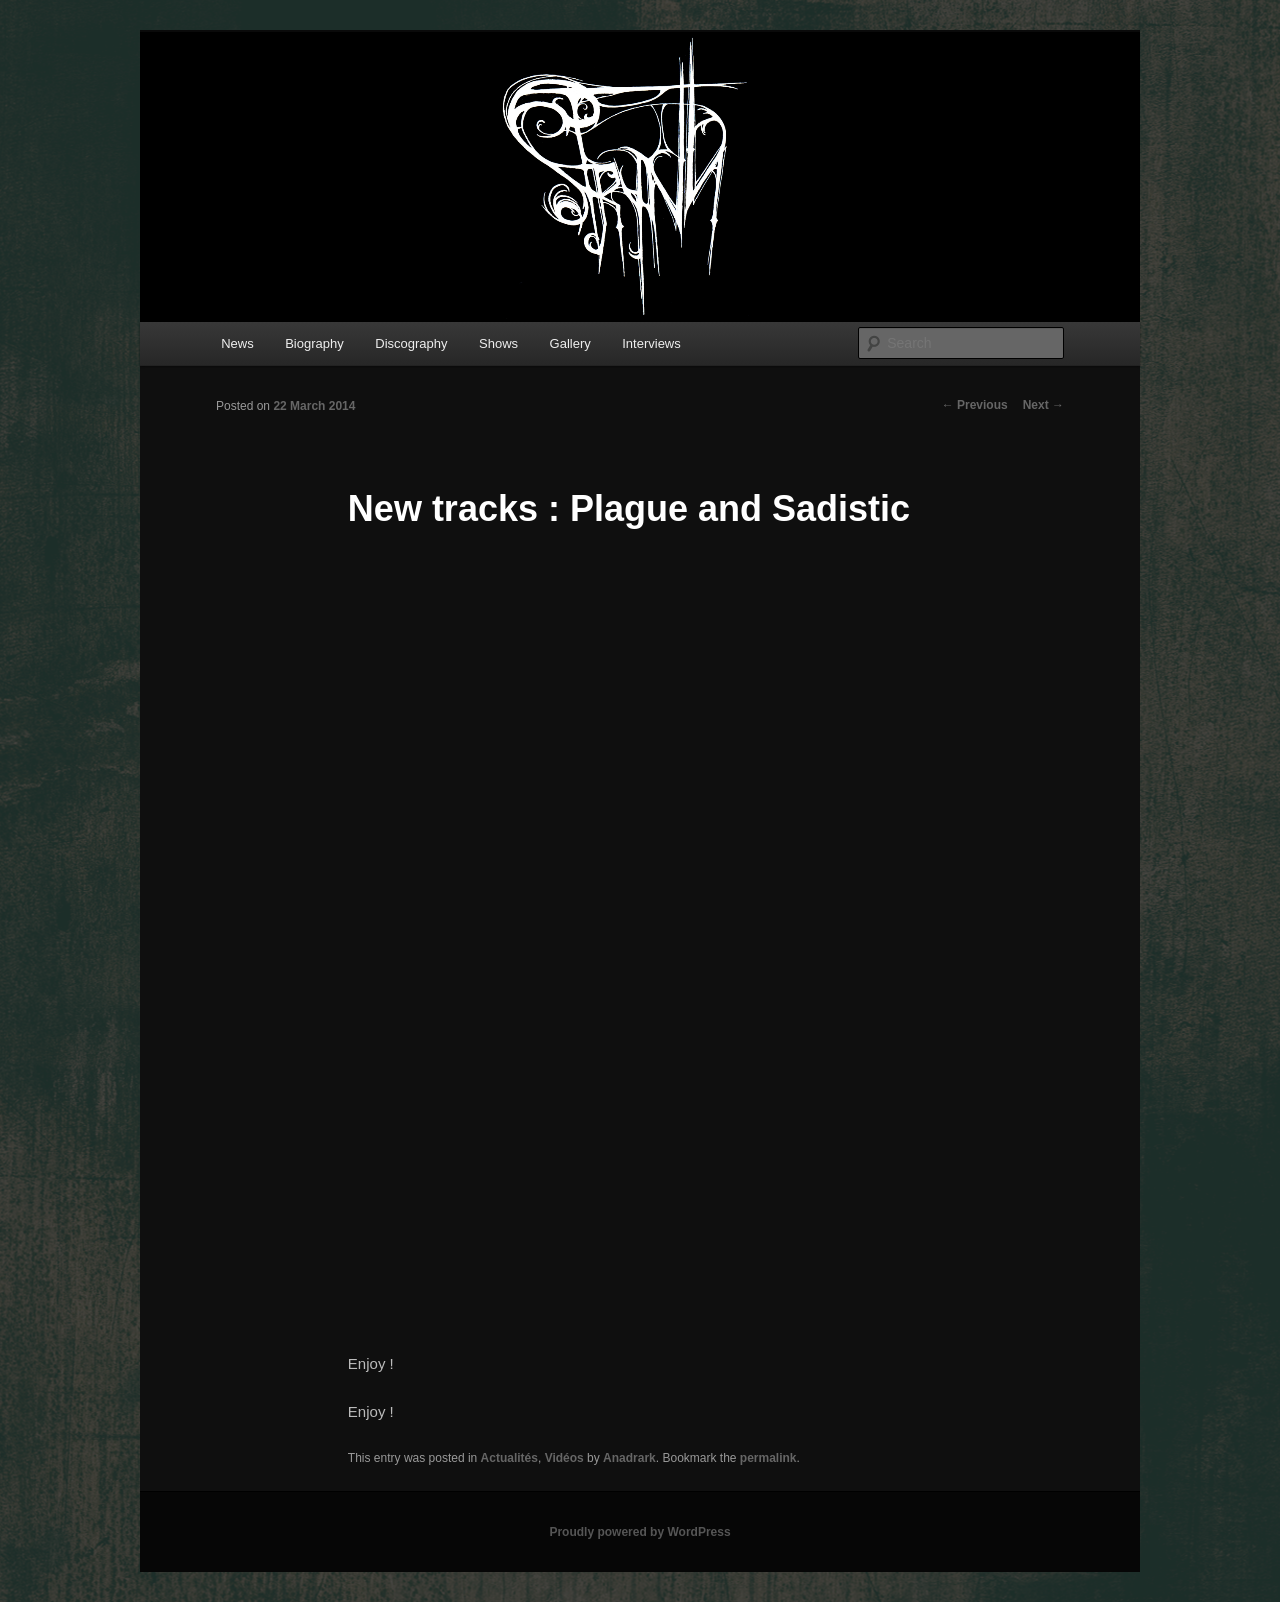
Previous (975, 405)
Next (1043, 405)
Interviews (651, 343)
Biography (314, 343)
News (237, 343)
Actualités (509, 1458)
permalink (768, 1458)
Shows (498, 343)
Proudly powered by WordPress (639, 1532)
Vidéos (564, 1458)
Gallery (570, 343)
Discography (411, 343)
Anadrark (629, 1458)
